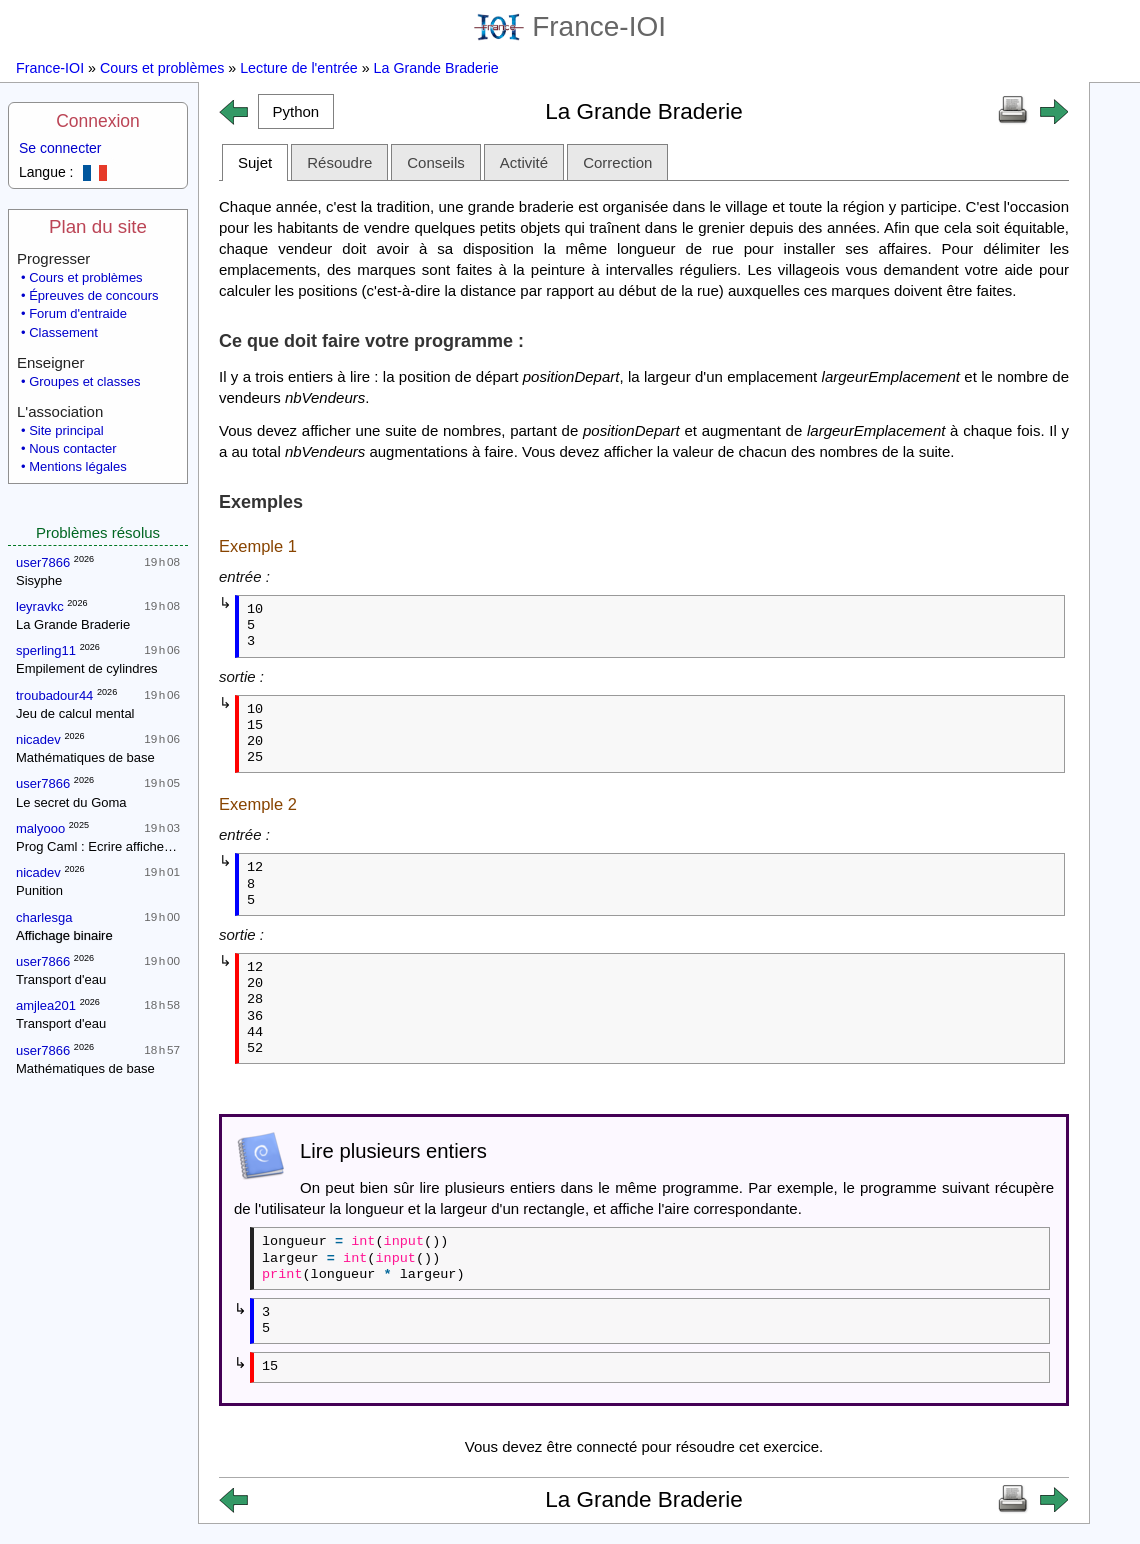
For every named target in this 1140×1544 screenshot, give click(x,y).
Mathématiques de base (85, 757)
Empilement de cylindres (87, 668)
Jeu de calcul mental (75, 713)
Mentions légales (78, 466)
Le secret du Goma (71, 802)
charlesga (44, 917)
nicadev (38, 739)
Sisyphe (39, 580)
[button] (296, 111)
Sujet (255, 162)
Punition (39, 890)
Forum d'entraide (78, 313)
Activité (524, 162)
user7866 (43, 562)
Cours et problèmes (162, 68)
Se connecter (60, 148)
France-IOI (570, 26)
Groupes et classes (84, 381)
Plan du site (98, 226)
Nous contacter (72, 448)
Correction (617, 162)
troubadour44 (54, 695)
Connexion (98, 121)
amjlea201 (46, 1005)
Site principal (66, 430)
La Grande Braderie (436, 68)
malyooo (40, 828)
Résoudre (339, 162)
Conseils (436, 162)
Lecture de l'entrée (299, 68)
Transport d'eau (61, 979)
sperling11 (46, 650)
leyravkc (40, 606)
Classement (63, 332)
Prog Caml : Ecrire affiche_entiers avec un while (154, 846)
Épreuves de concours (93, 295)
